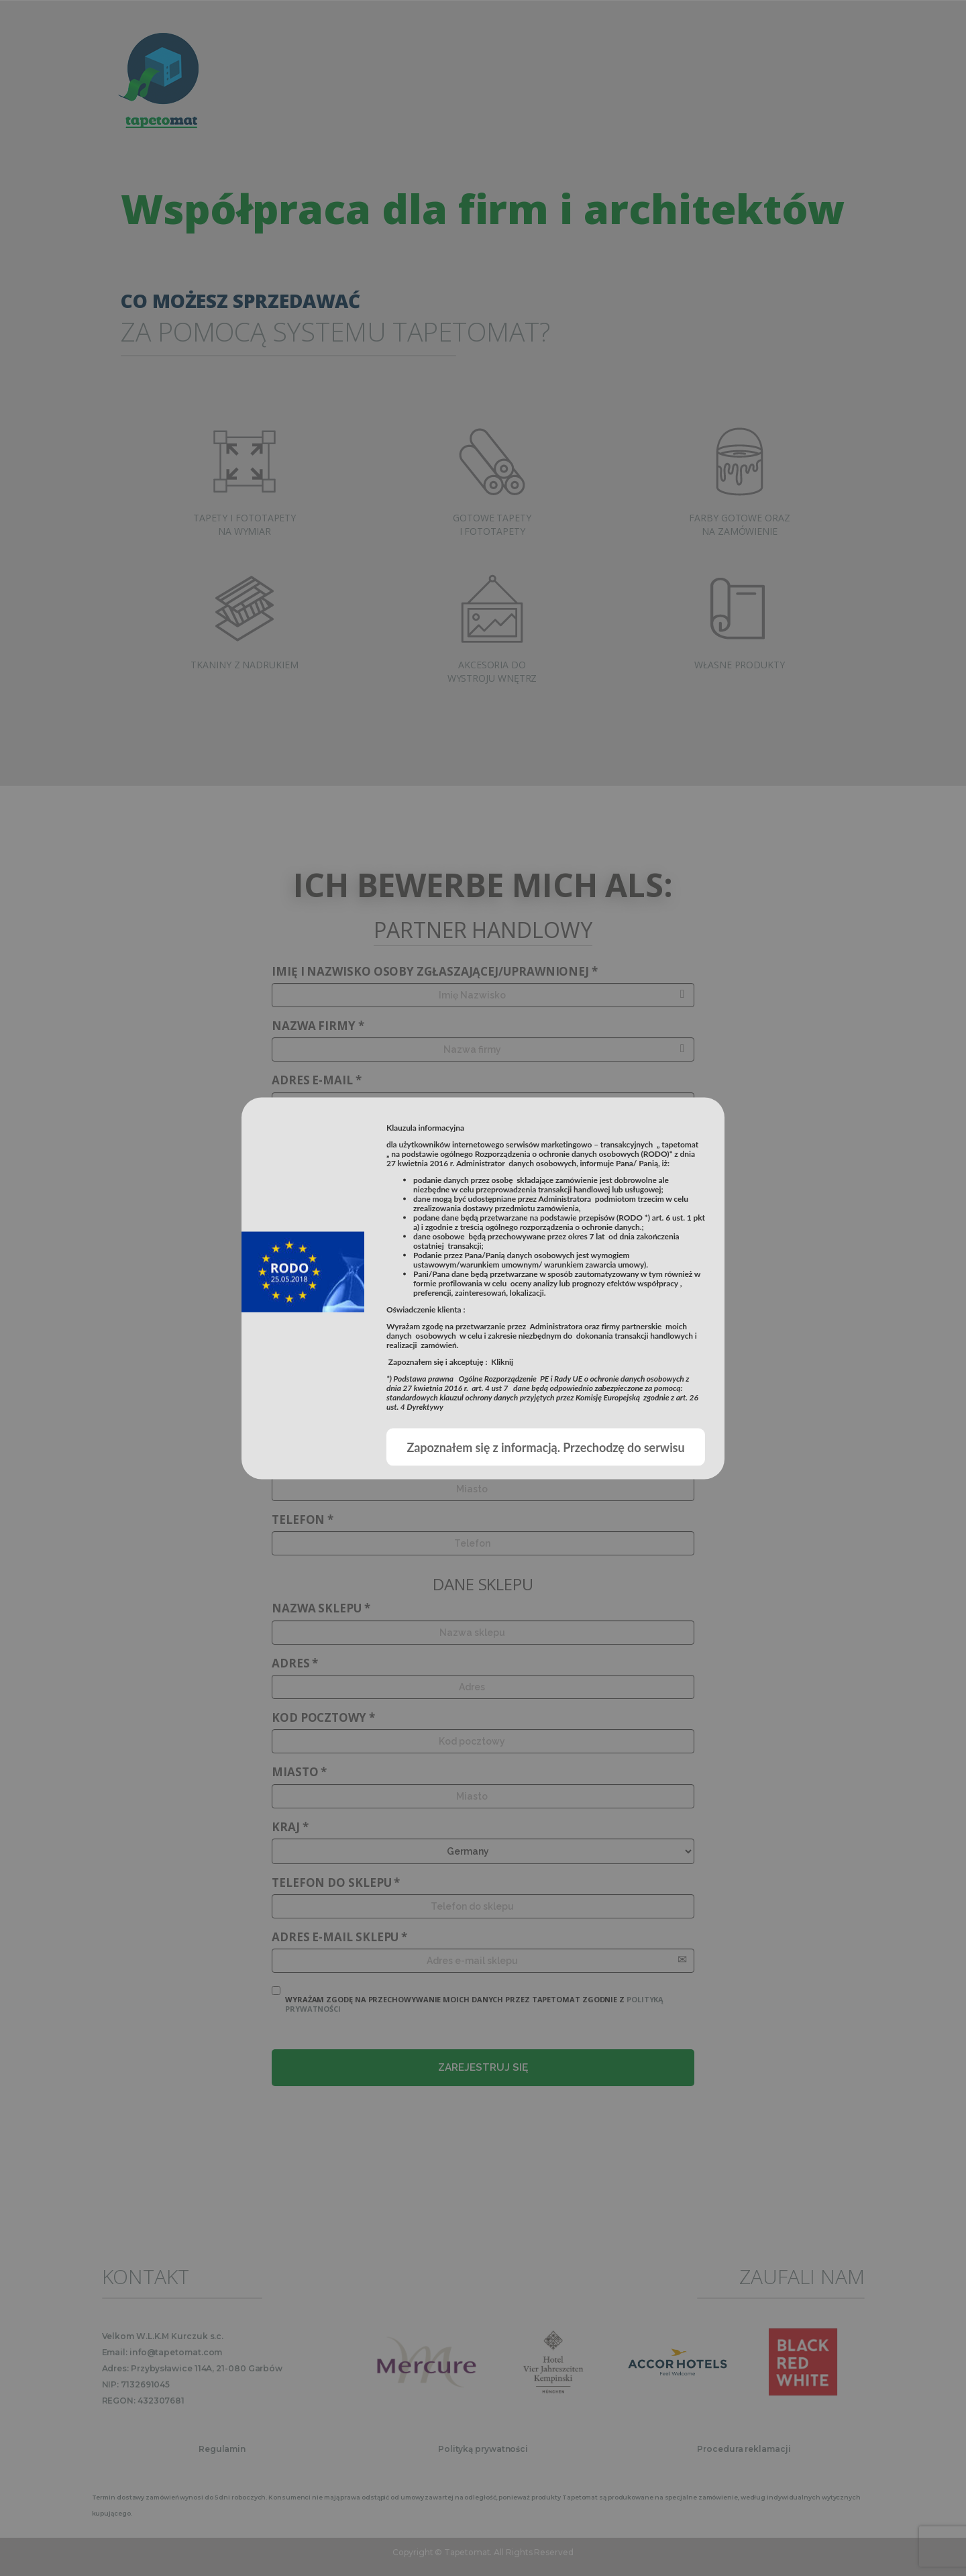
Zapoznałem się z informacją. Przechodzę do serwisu (545, 1446)
